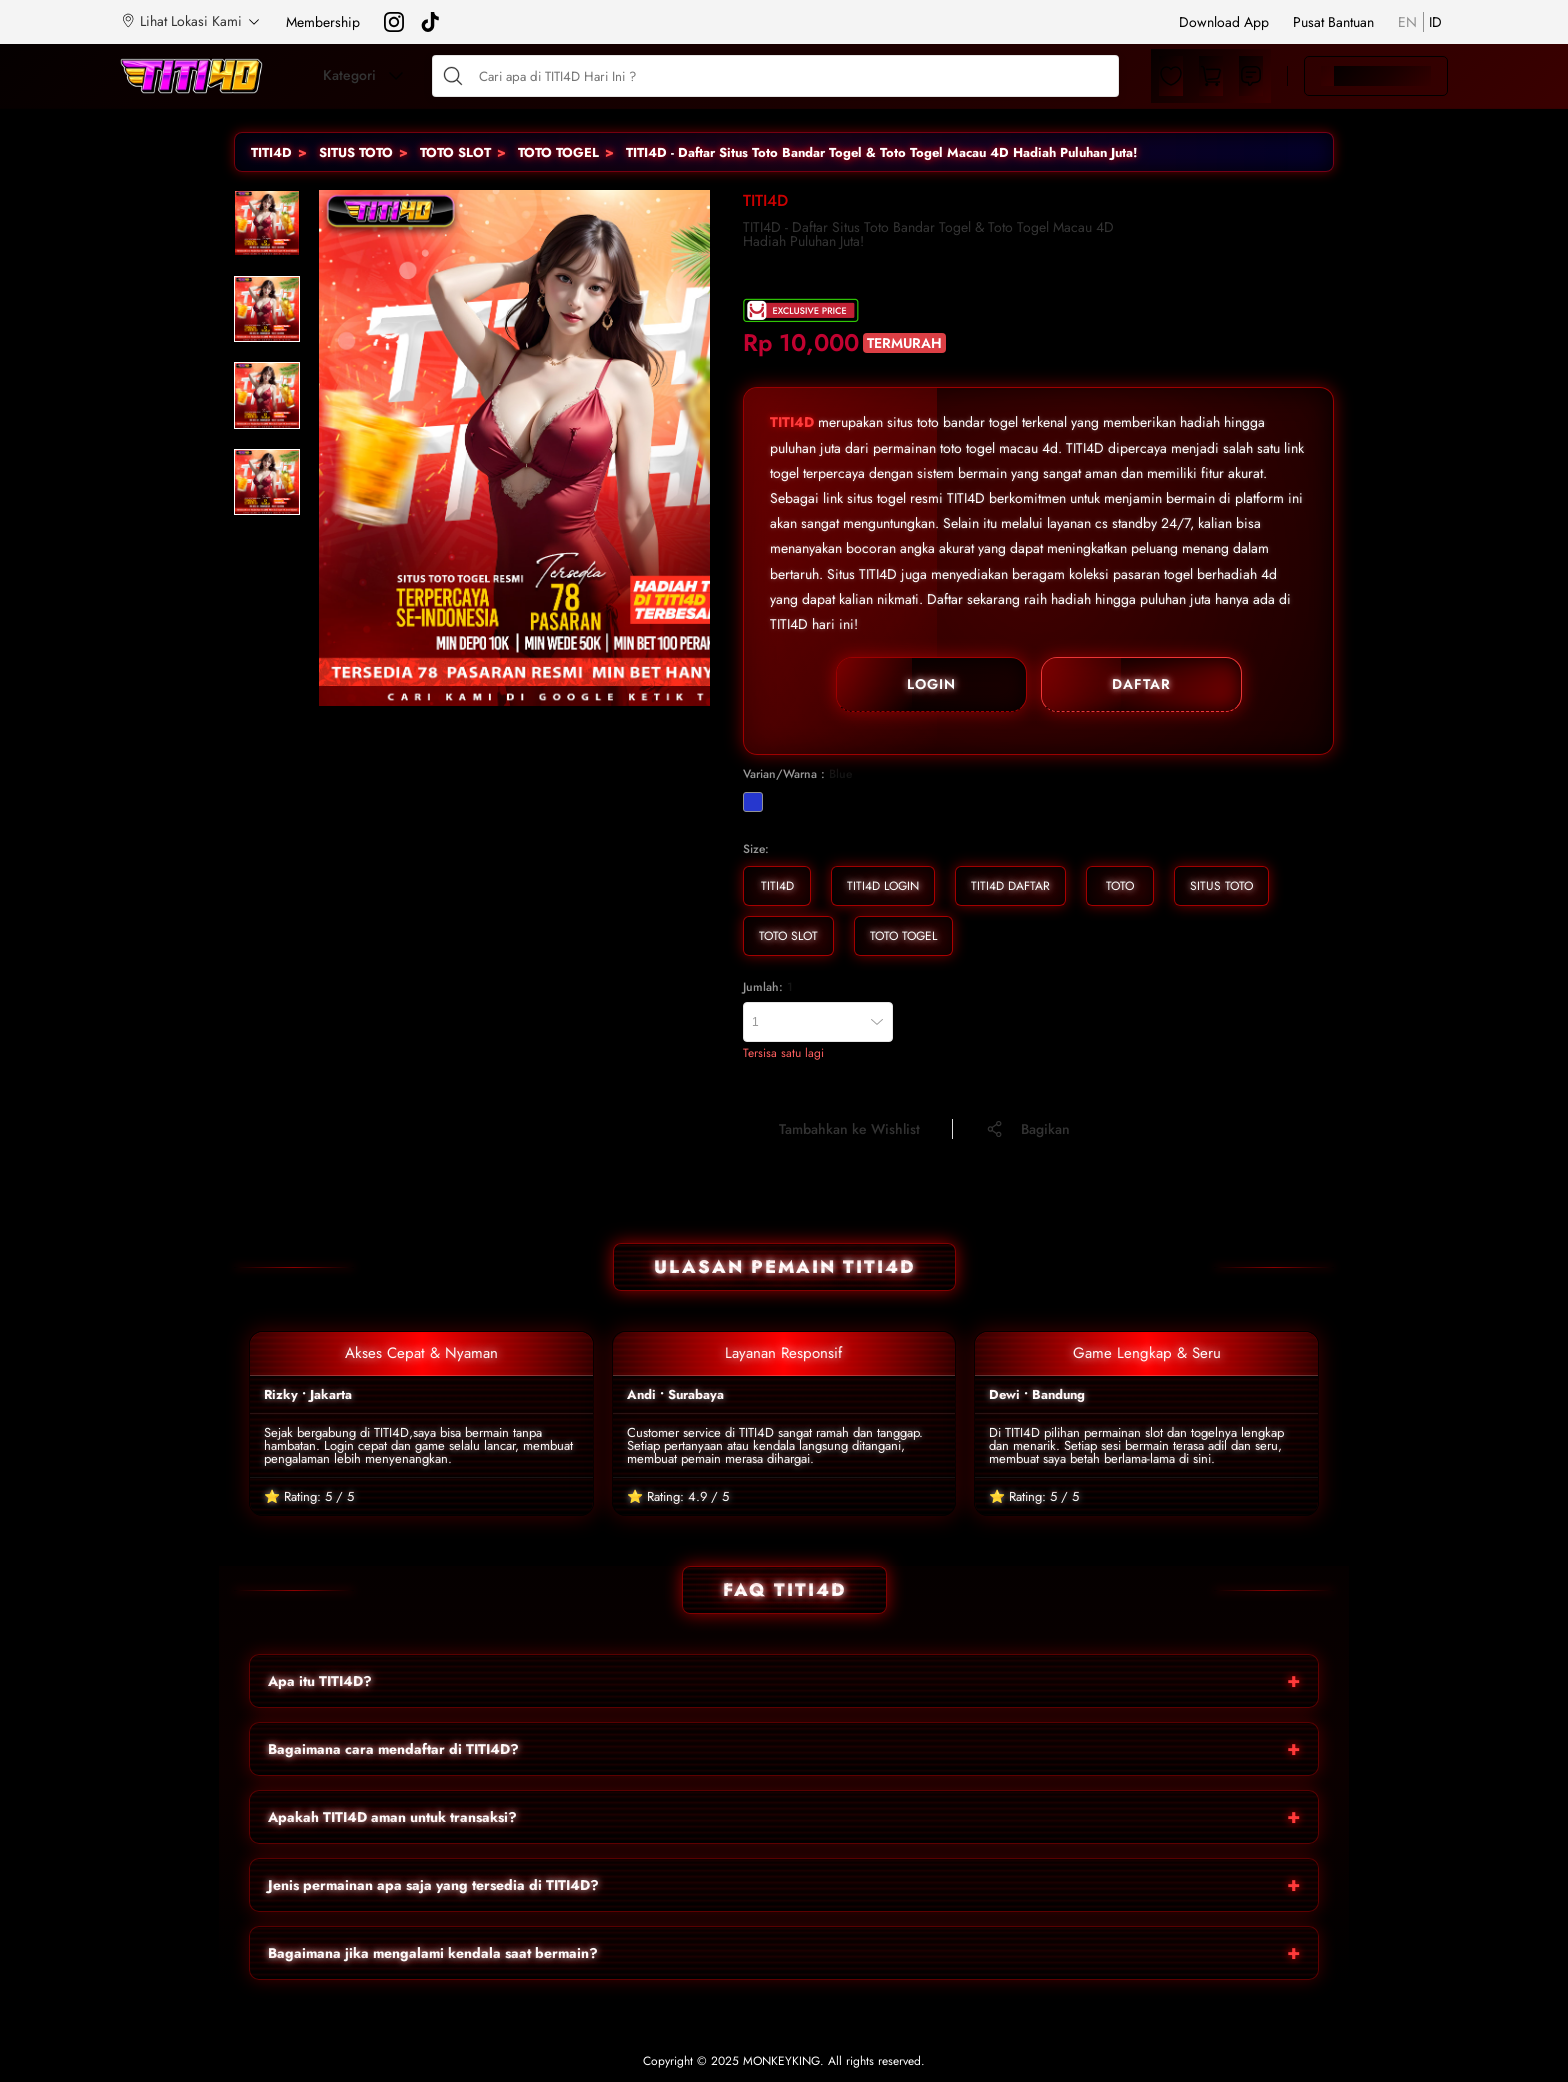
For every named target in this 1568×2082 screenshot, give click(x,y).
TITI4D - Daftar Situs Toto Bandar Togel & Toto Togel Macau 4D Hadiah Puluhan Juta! (881, 152)
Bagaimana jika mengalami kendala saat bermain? (433, 1953)
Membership (323, 22)
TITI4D (271, 152)
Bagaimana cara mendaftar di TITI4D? (393, 1749)
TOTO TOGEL (558, 152)
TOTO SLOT (455, 152)
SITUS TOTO (356, 152)
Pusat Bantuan (1333, 22)
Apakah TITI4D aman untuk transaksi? (392, 1817)
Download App (1224, 22)
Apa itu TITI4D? (320, 1681)
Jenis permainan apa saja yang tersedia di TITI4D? (433, 1885)
